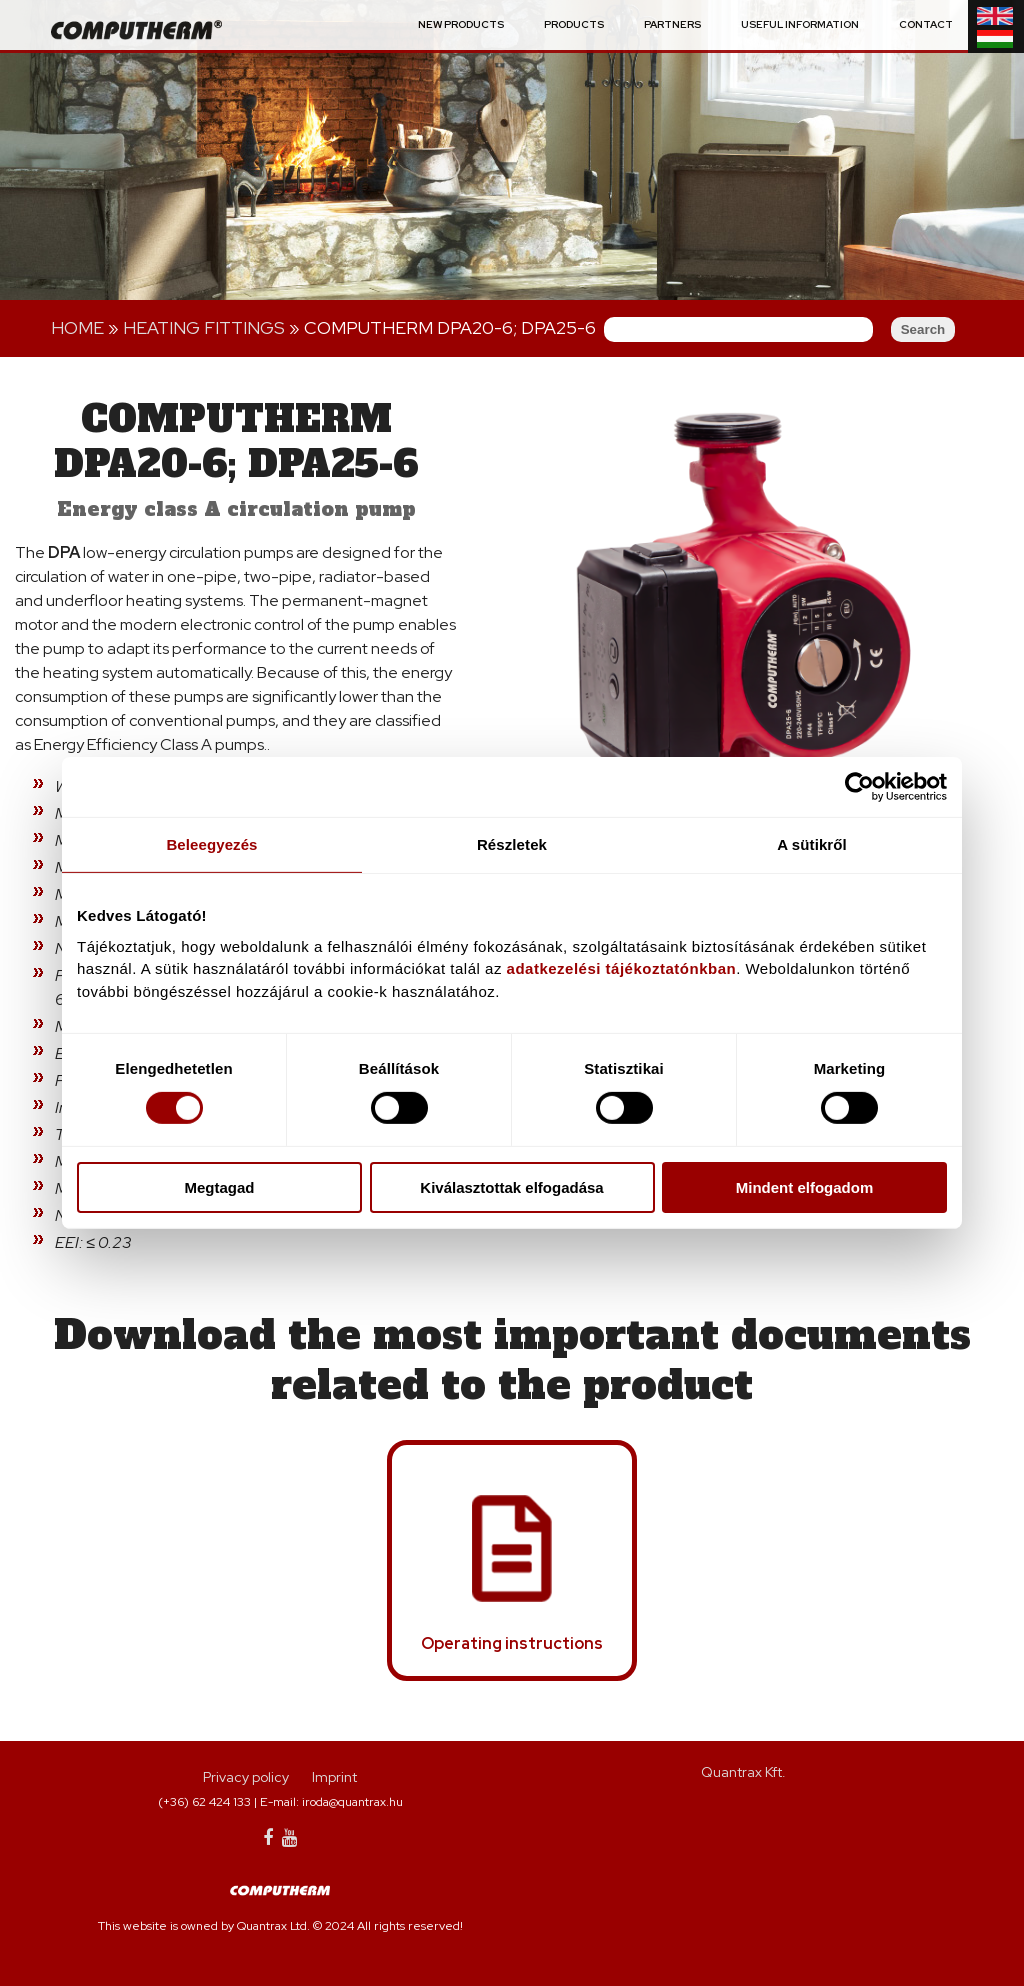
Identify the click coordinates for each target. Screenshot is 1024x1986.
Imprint (334, 1777)
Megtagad (219, 1187)
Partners (672, 25)
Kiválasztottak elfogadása (511, 1187)
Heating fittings (204, 327)
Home (77, 327)
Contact (926, 25)
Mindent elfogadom (805, 1187)
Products (574, 25)
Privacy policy (246, 1777)
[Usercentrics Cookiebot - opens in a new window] (859, 787)
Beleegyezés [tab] (211, 844)
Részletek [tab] (512, 844)
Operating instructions (512, 1643)
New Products (461, 25)
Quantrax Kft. (743, 1772)
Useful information (800, 25)
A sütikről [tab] (812, 844)
